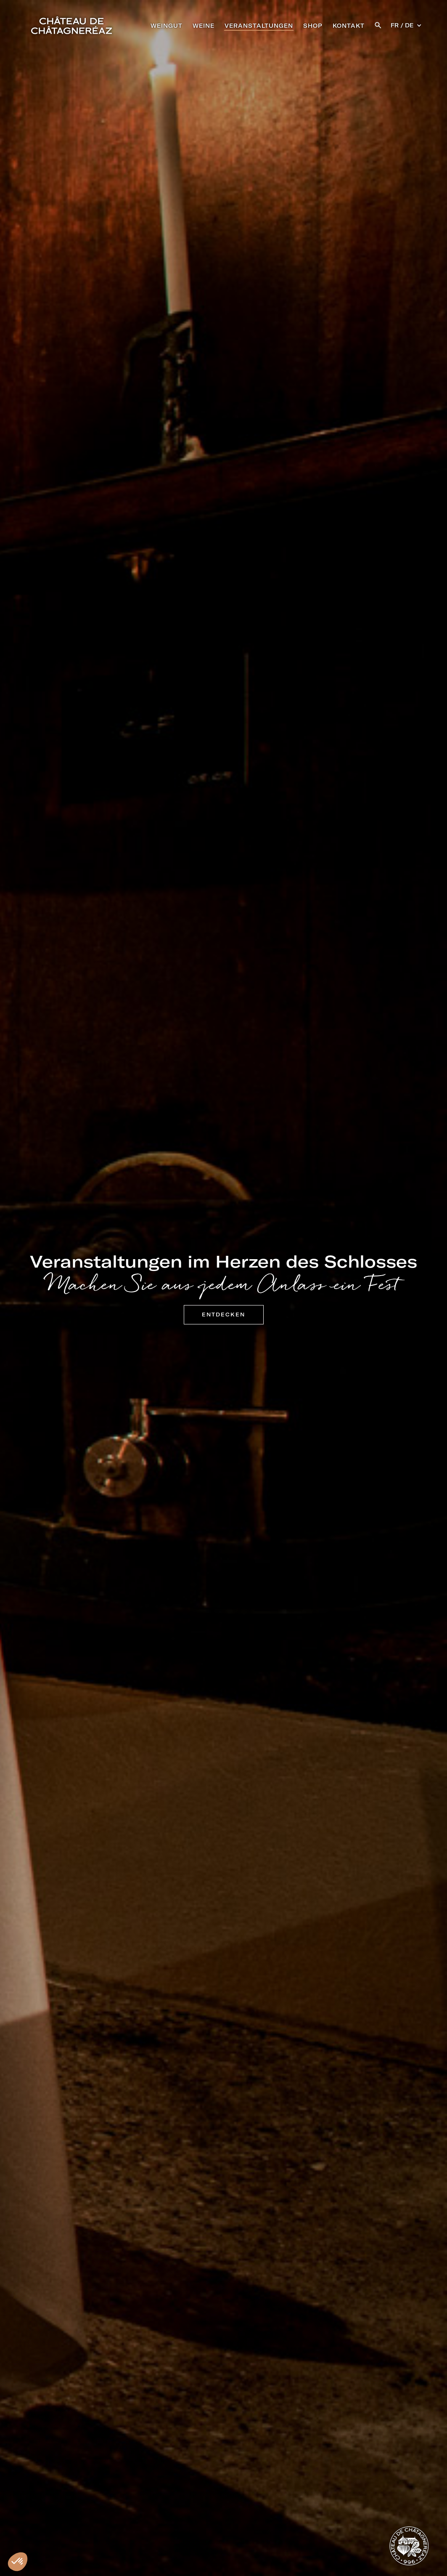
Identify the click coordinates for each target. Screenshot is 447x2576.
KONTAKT (349, 25)
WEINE (203, 25)
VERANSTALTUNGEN (259, 25)
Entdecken (223, 1314)
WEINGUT (167, 25)
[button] (378, 24)
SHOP (313, 25)
